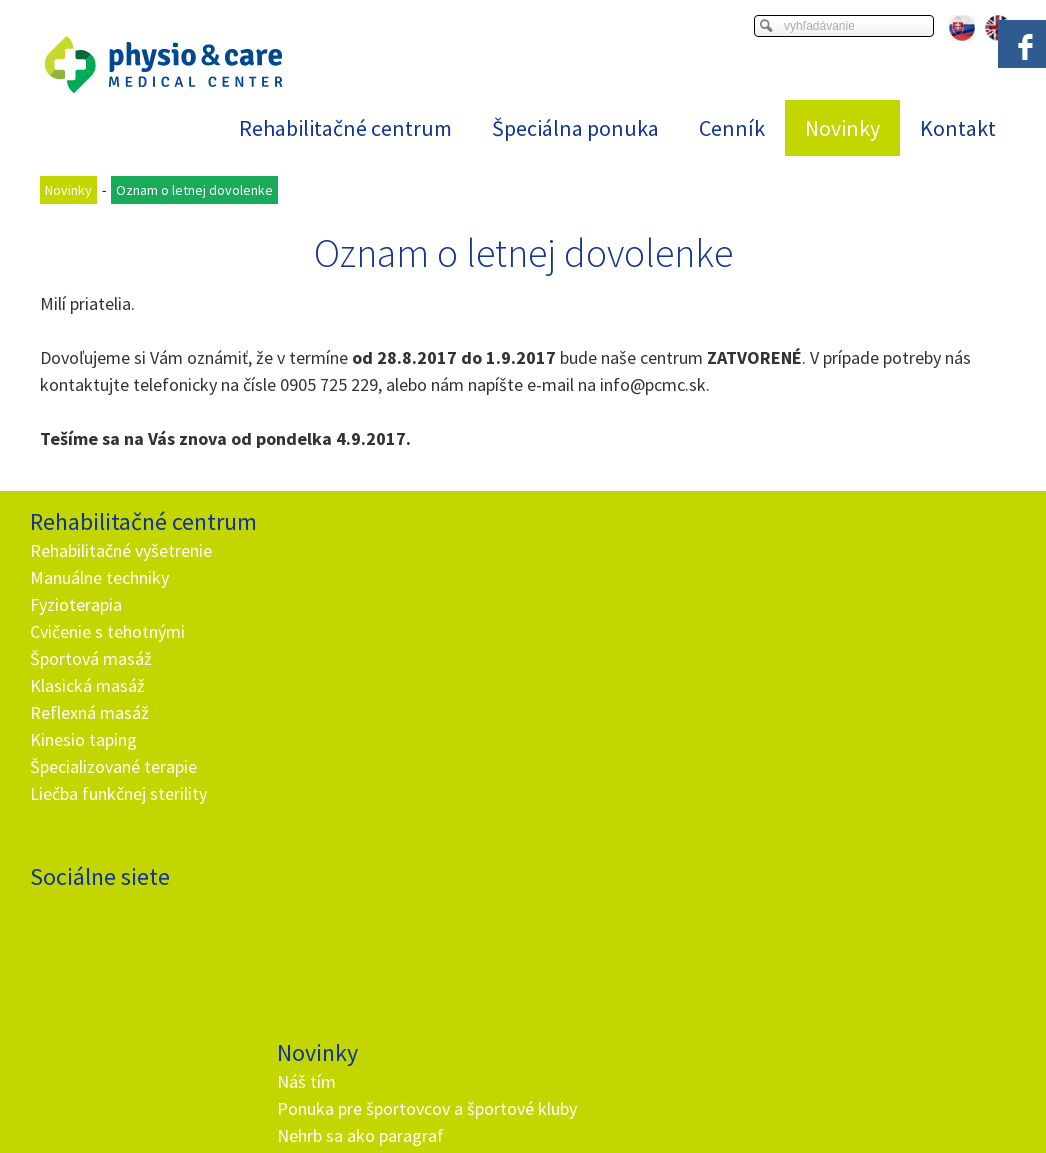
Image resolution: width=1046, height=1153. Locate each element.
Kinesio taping (83, 739)
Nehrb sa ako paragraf (363, 631)
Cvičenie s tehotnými (107, 631)
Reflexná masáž (89, 712)
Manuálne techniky (99, 577)
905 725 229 (333, 384)
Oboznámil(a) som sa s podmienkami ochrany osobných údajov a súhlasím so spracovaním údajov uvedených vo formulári (644, 845)
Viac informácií (836, 1098)
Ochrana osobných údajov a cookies (682, 1114)
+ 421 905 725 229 (353, 902)
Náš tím (309, 550)
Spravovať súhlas (842, 1114)
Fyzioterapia (76, 604)
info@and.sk (371, 929)
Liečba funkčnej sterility (118, 793)
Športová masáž (91, 658)
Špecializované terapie (113, 766)
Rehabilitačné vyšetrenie (121, 550)
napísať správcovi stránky (500, 1114)
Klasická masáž (87, 685)
